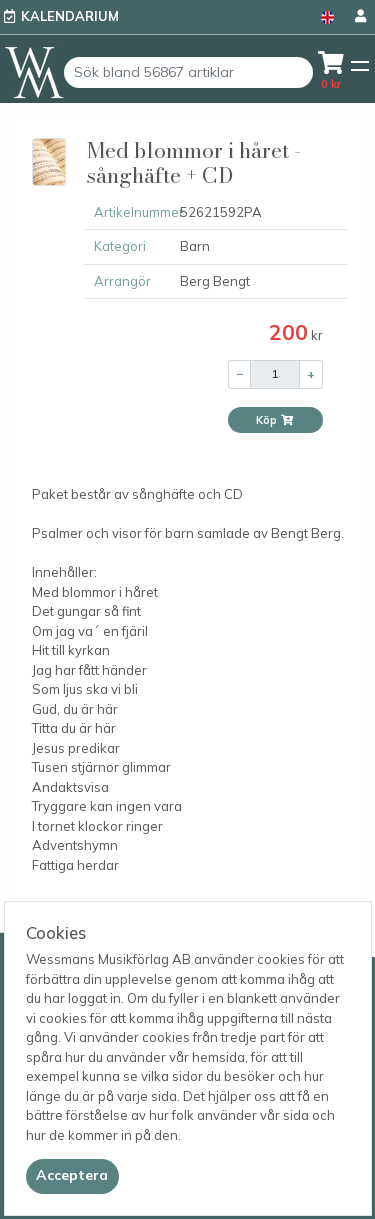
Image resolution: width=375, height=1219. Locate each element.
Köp (275, 420)
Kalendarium (70, 16)
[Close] (72, 1176)
